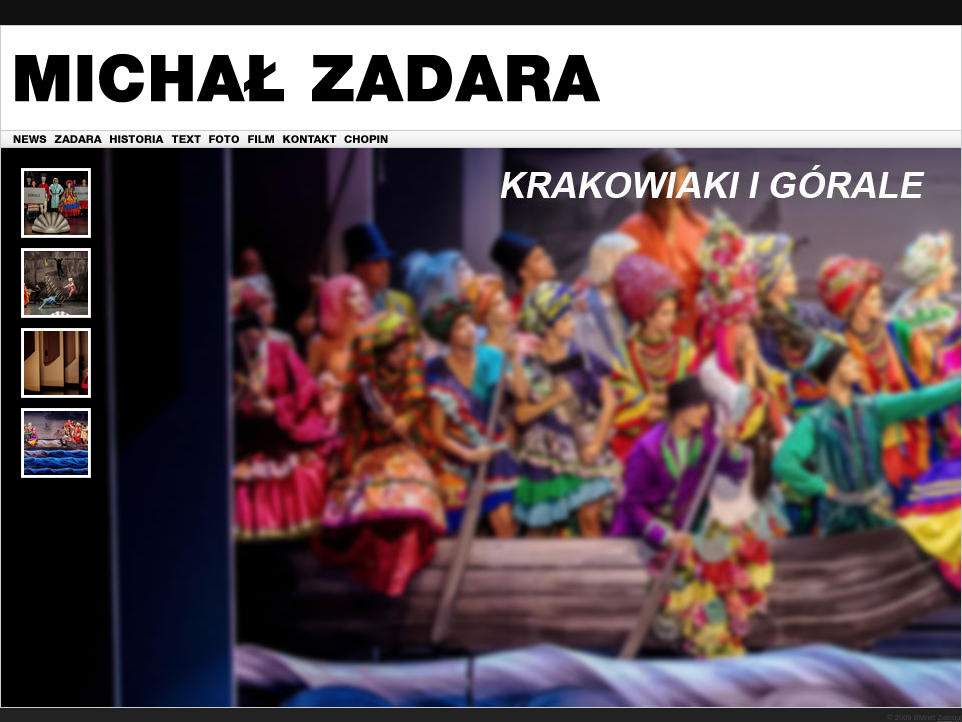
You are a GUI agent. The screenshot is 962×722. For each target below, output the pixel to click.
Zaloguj (949, 717)
